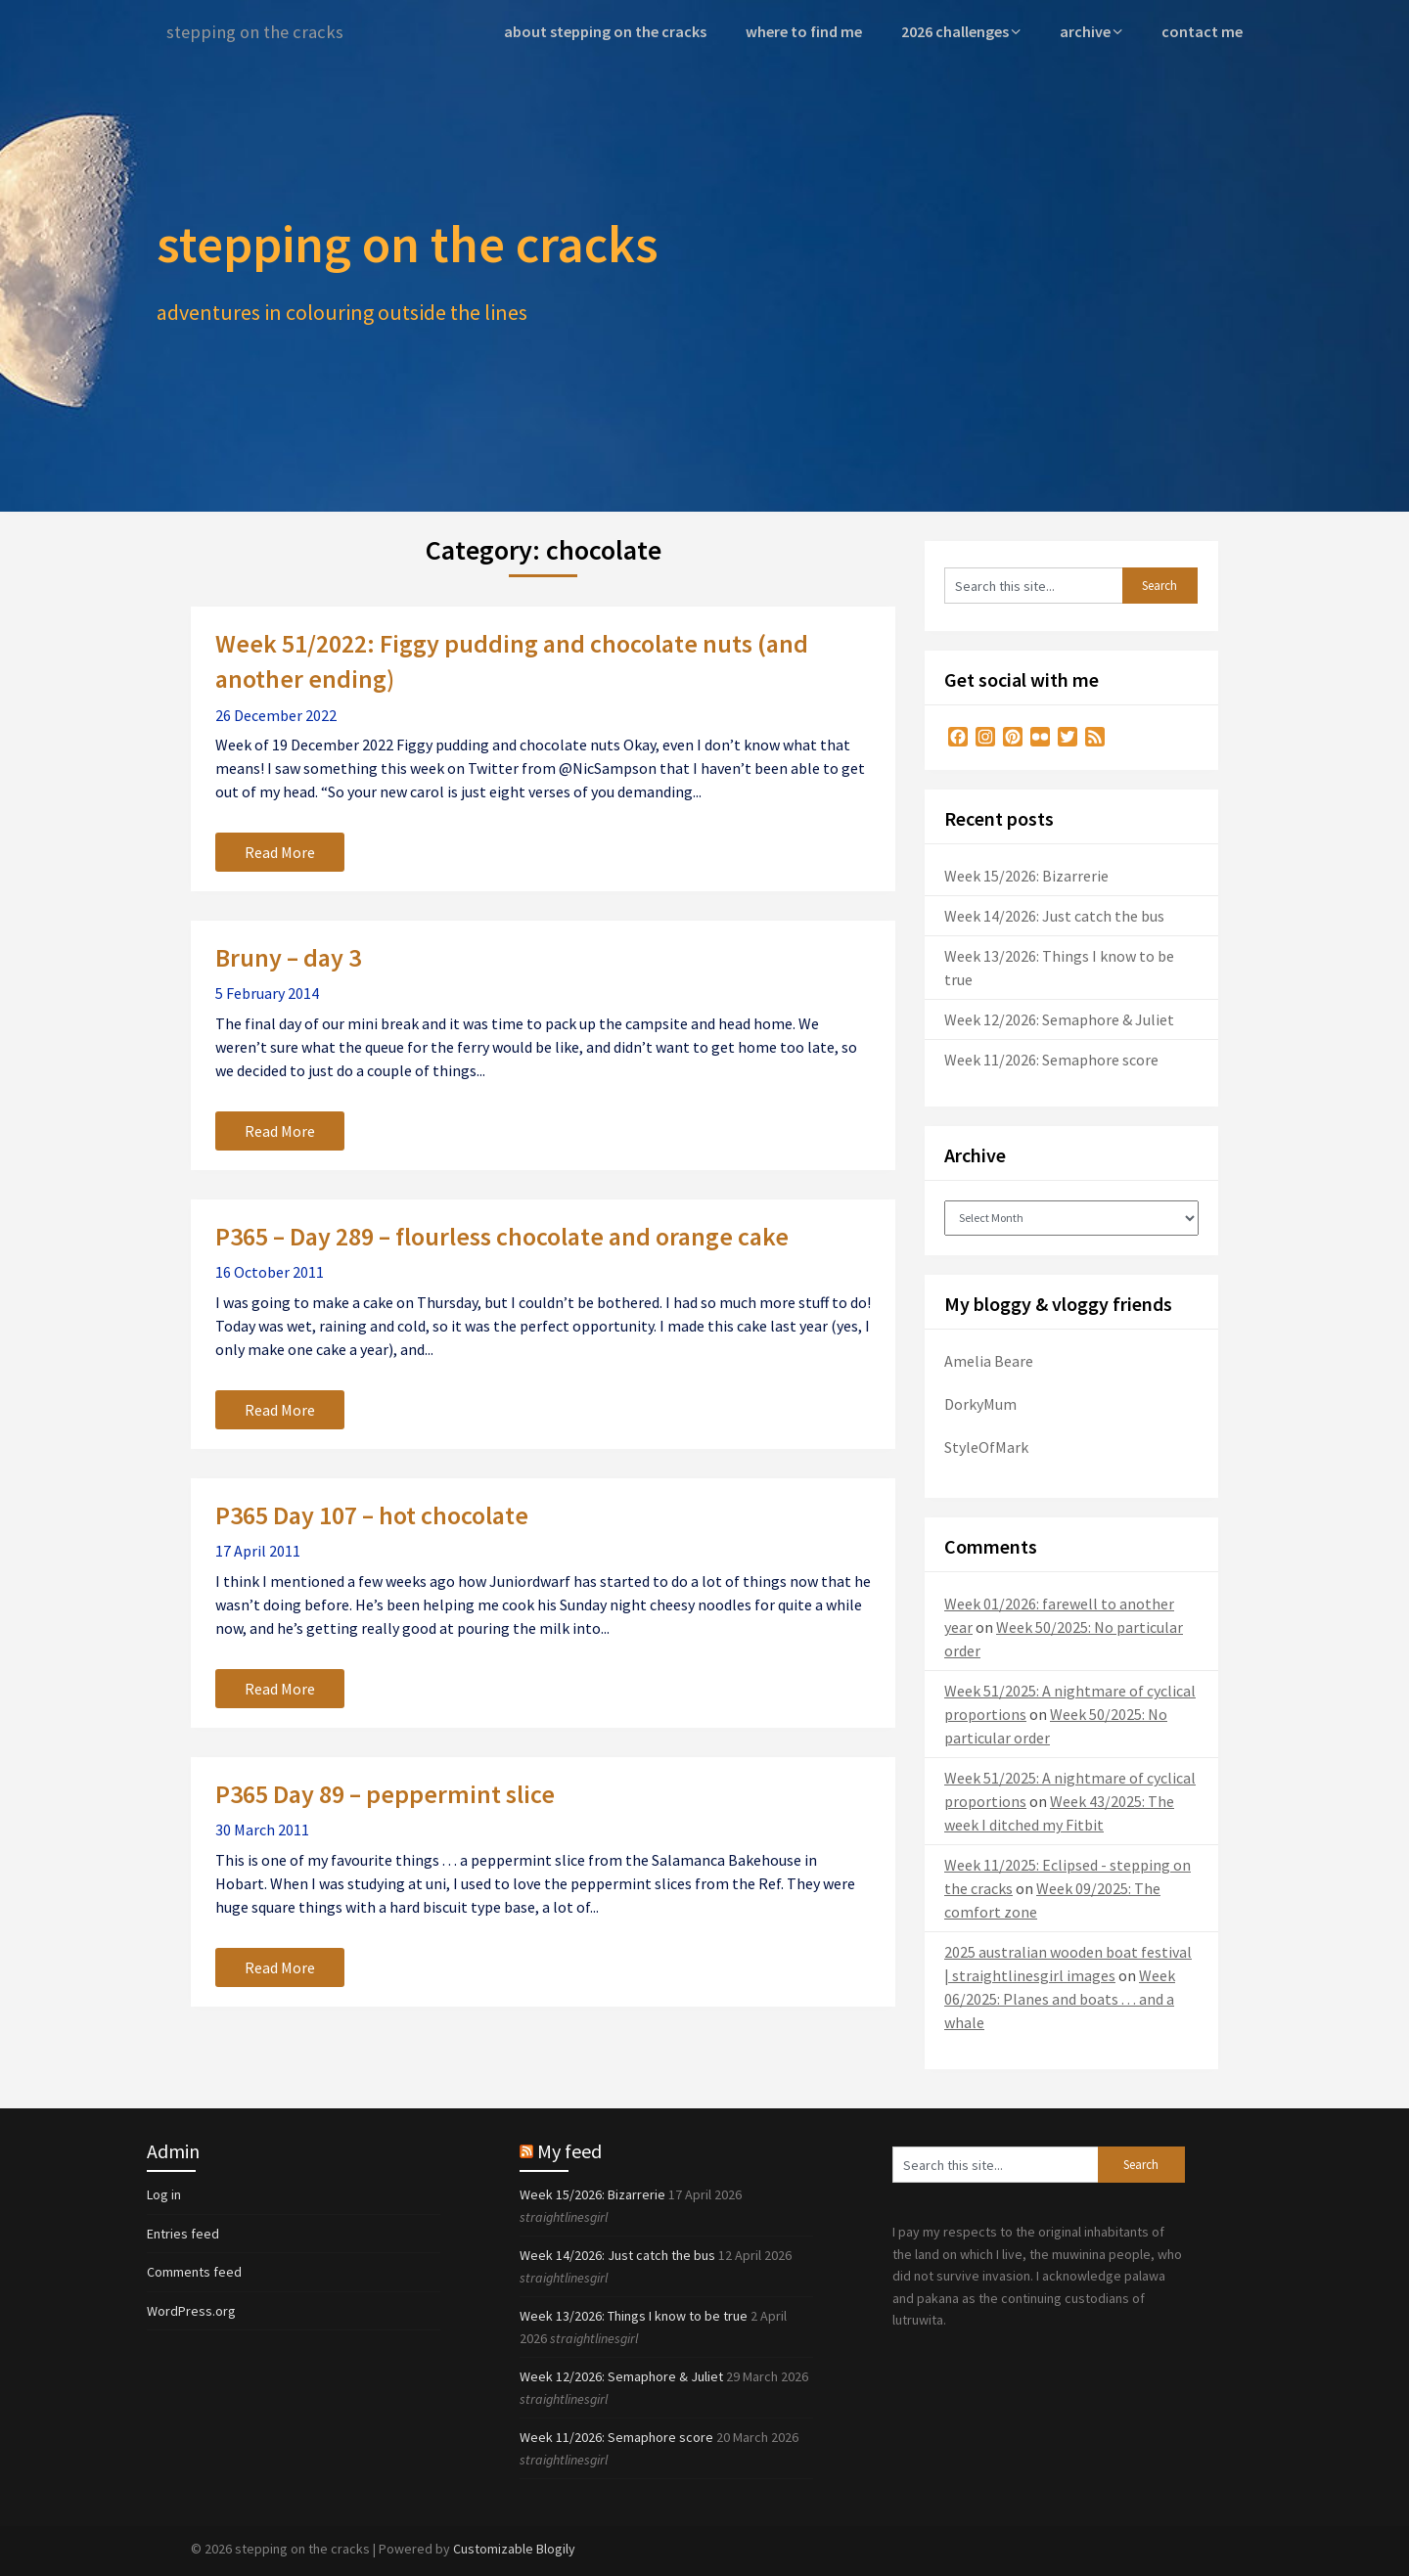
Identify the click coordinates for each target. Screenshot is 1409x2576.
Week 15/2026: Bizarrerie (1026, 874)
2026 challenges (962, 31)
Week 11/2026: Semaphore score (1051, 1058)
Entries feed (183, 2232)
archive (1090, 31)
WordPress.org (191, 2310)
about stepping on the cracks (618, 31)
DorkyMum (980, 1403)
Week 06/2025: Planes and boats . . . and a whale (1059, 1998)
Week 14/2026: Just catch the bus (1054, 915)
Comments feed (194, 2271)
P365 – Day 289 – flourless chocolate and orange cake (502, 1235)
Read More (280, 851)
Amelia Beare (988, 1360)
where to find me (812, 31)
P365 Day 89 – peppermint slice (385, 1793)
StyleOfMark (986, 1446)
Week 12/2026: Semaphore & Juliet (1059, 1018)
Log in (164, 2193)
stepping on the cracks (260, 32)
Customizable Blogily (514, 2547)
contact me (1204, 31)
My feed (569, 2150)
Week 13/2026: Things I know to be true (634, 2315)
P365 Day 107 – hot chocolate (371, 1514)
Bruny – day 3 (288, 956)
